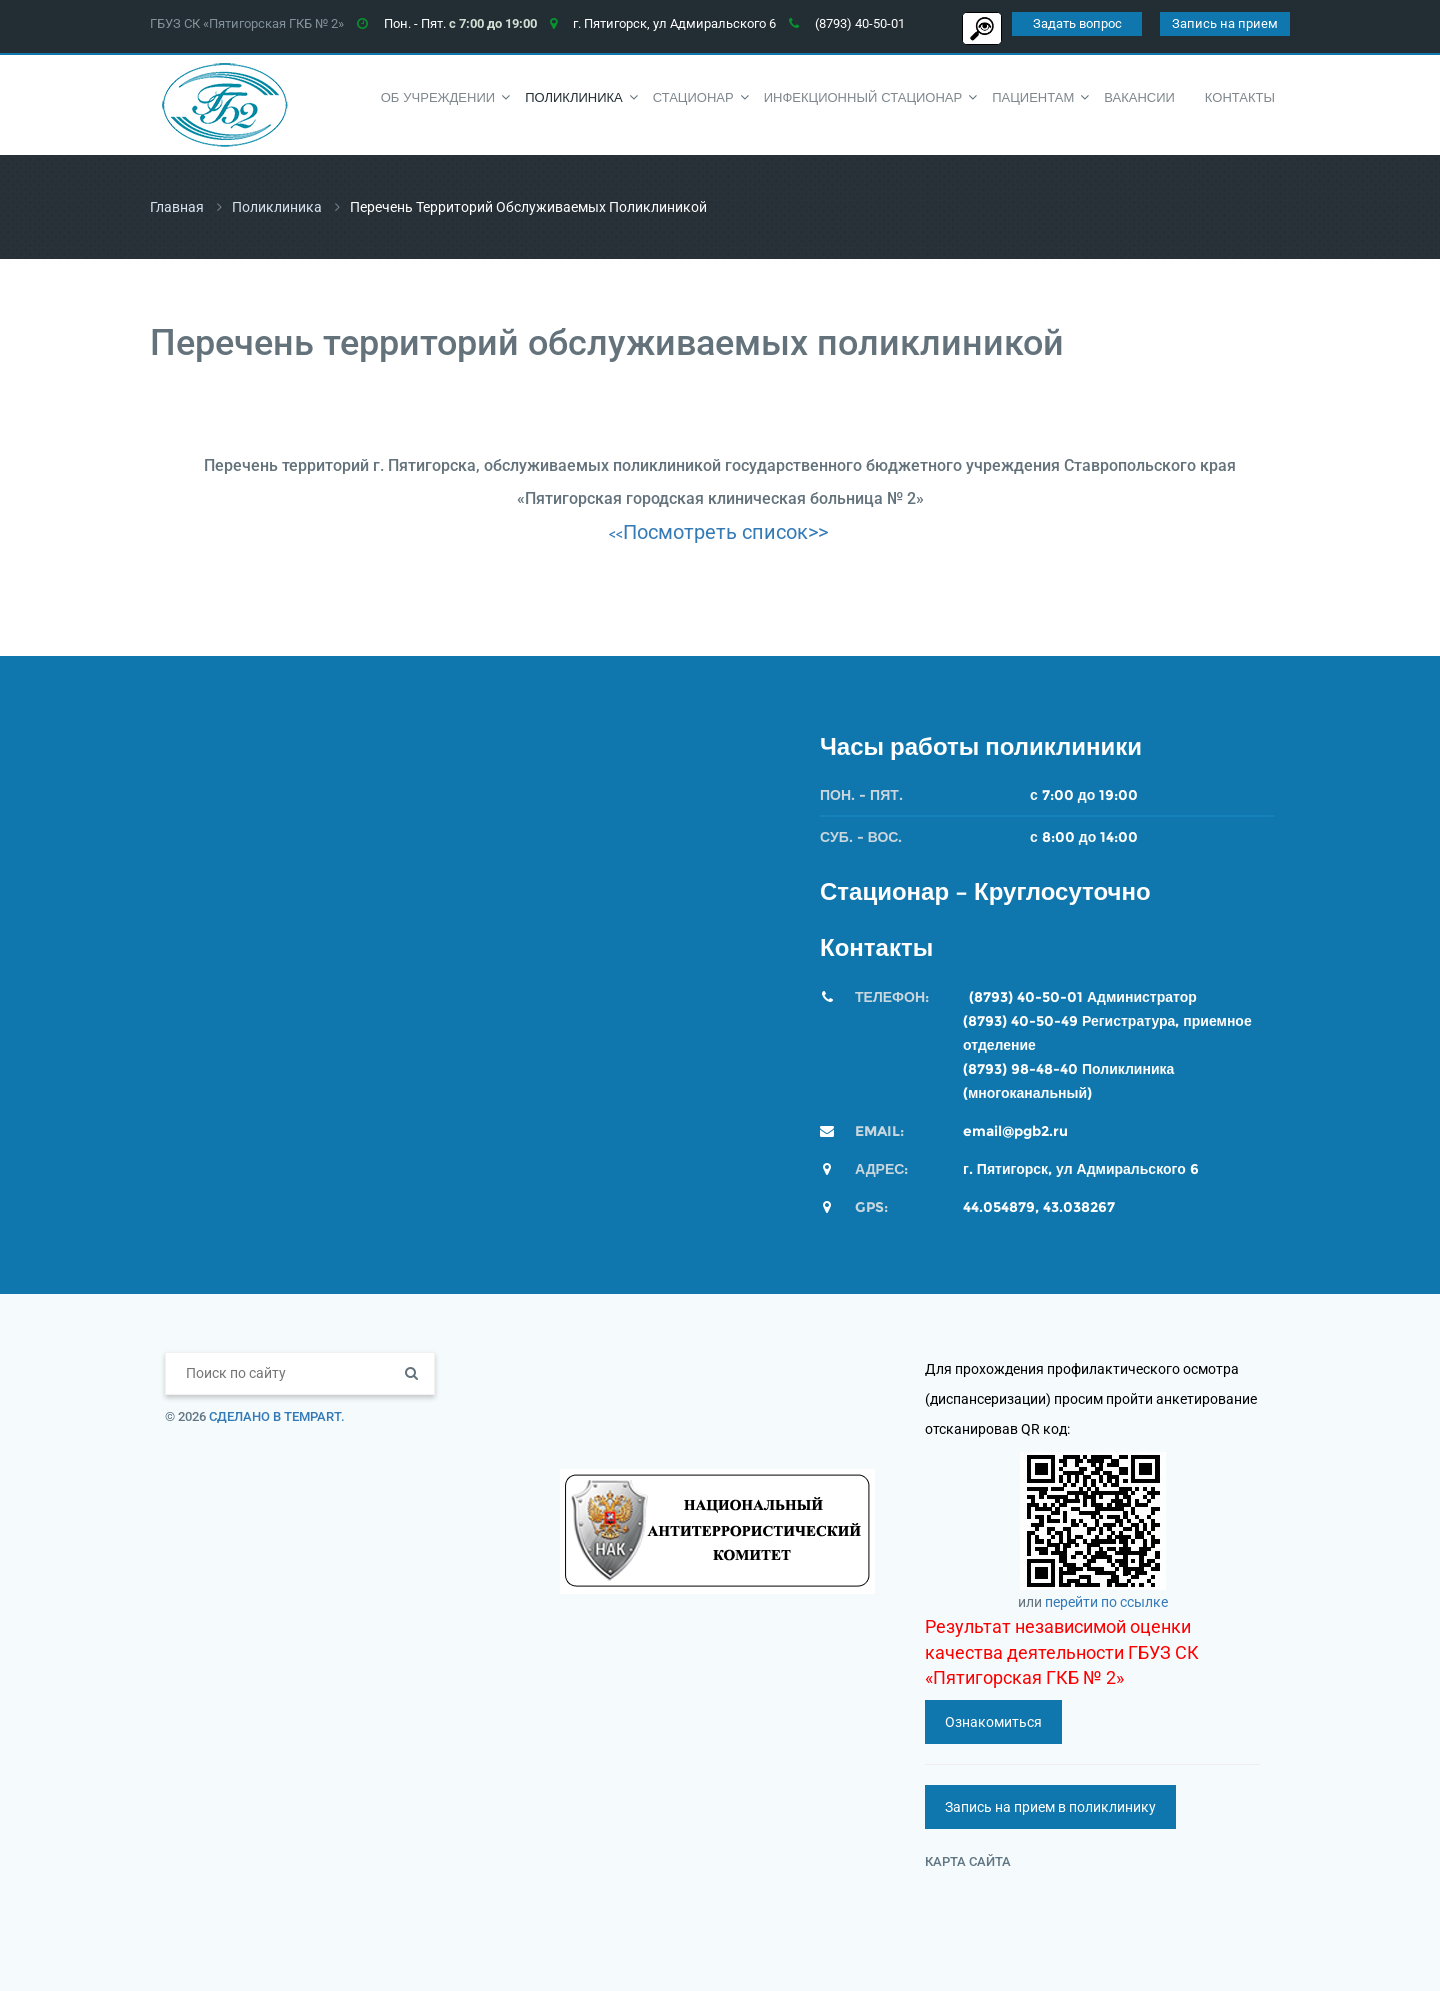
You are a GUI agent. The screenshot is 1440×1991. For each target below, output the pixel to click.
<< (616, 534)
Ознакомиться (993, 1722)
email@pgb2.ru (1015, 1131)
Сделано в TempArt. (277, 1416)
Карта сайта (968, 1861)
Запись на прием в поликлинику (1050, 1807)
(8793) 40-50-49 (1020, 1021)
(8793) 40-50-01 (1026, 997)
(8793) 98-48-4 (1015, 1069)
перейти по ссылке (1106, 1602)
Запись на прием (1225, 23)
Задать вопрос (1077, 23)
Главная (177, 207)
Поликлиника (277, 207)
